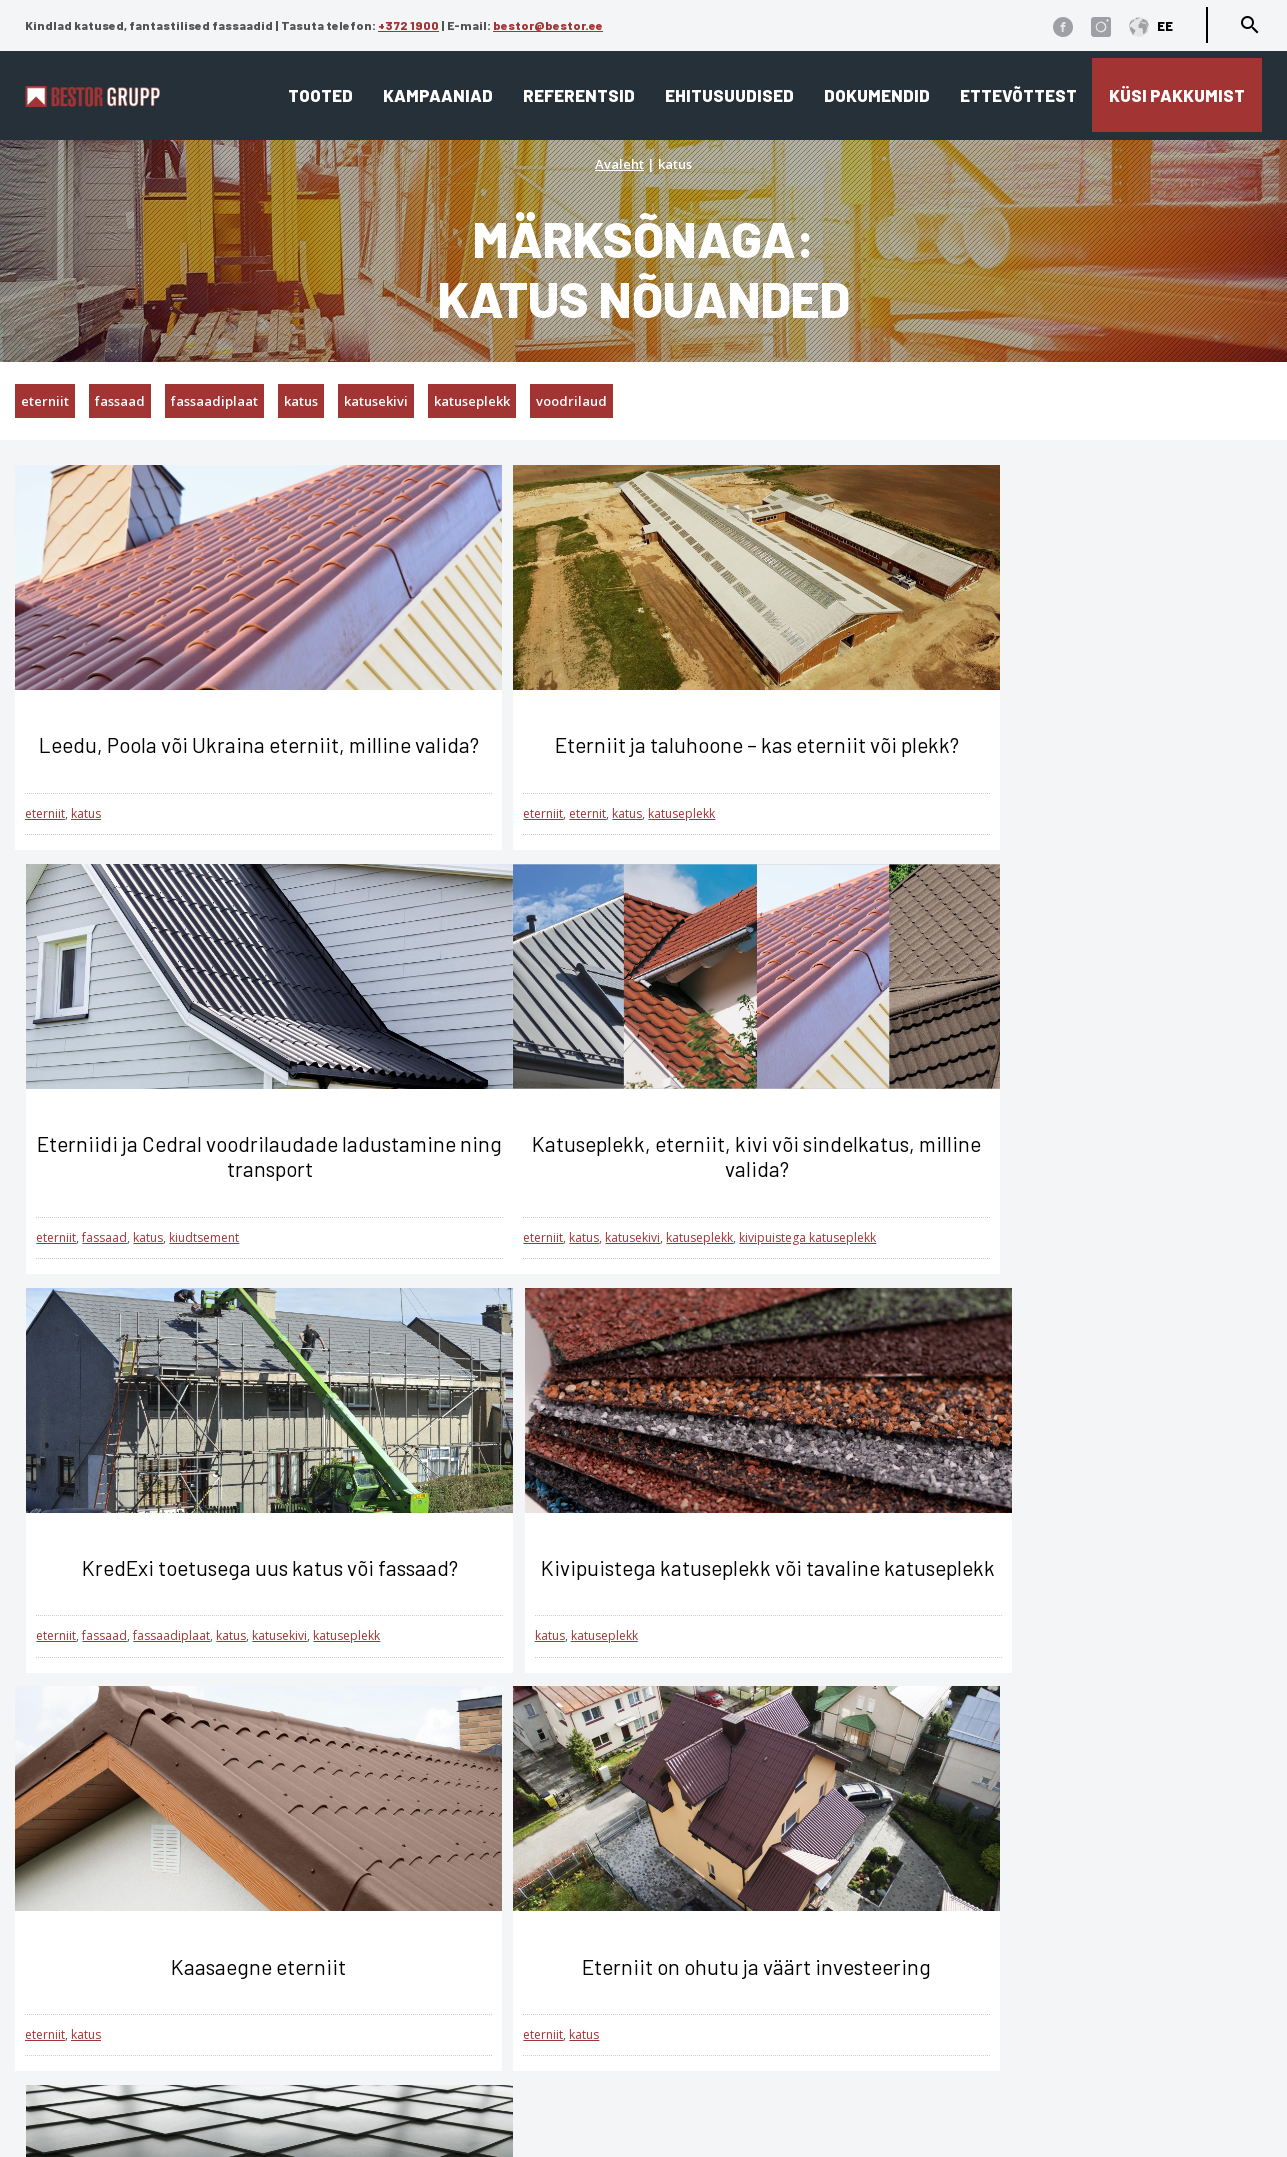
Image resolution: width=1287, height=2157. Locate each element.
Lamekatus (419, 1946)
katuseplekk (472, 401)
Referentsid (579, 95)
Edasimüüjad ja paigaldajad (764, 2004)
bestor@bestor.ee (548, 25)
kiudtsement (1031, 838)
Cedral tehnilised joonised (753, 2091)
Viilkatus (409, 1918)
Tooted (320, 95)
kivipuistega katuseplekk (309, 1261)
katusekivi (376, 401)
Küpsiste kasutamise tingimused (229, 1924)
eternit (508, 838)
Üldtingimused (160, 1953)
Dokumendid (877, 95)
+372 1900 (408, 25)
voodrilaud (571, 401)
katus (301, 401)
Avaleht (619, 164)
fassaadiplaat (214, 401)
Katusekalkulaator (723, 1918)
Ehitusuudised (729, 95)
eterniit (45, 401)
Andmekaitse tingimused (199, 1895)
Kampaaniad (438, 95)
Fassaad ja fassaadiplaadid (485, 1975)
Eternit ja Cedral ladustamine (766, 2033)
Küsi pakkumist (1177, 95)
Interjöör (409, 2004)
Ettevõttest (1018, 95)
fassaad (120, 401)
